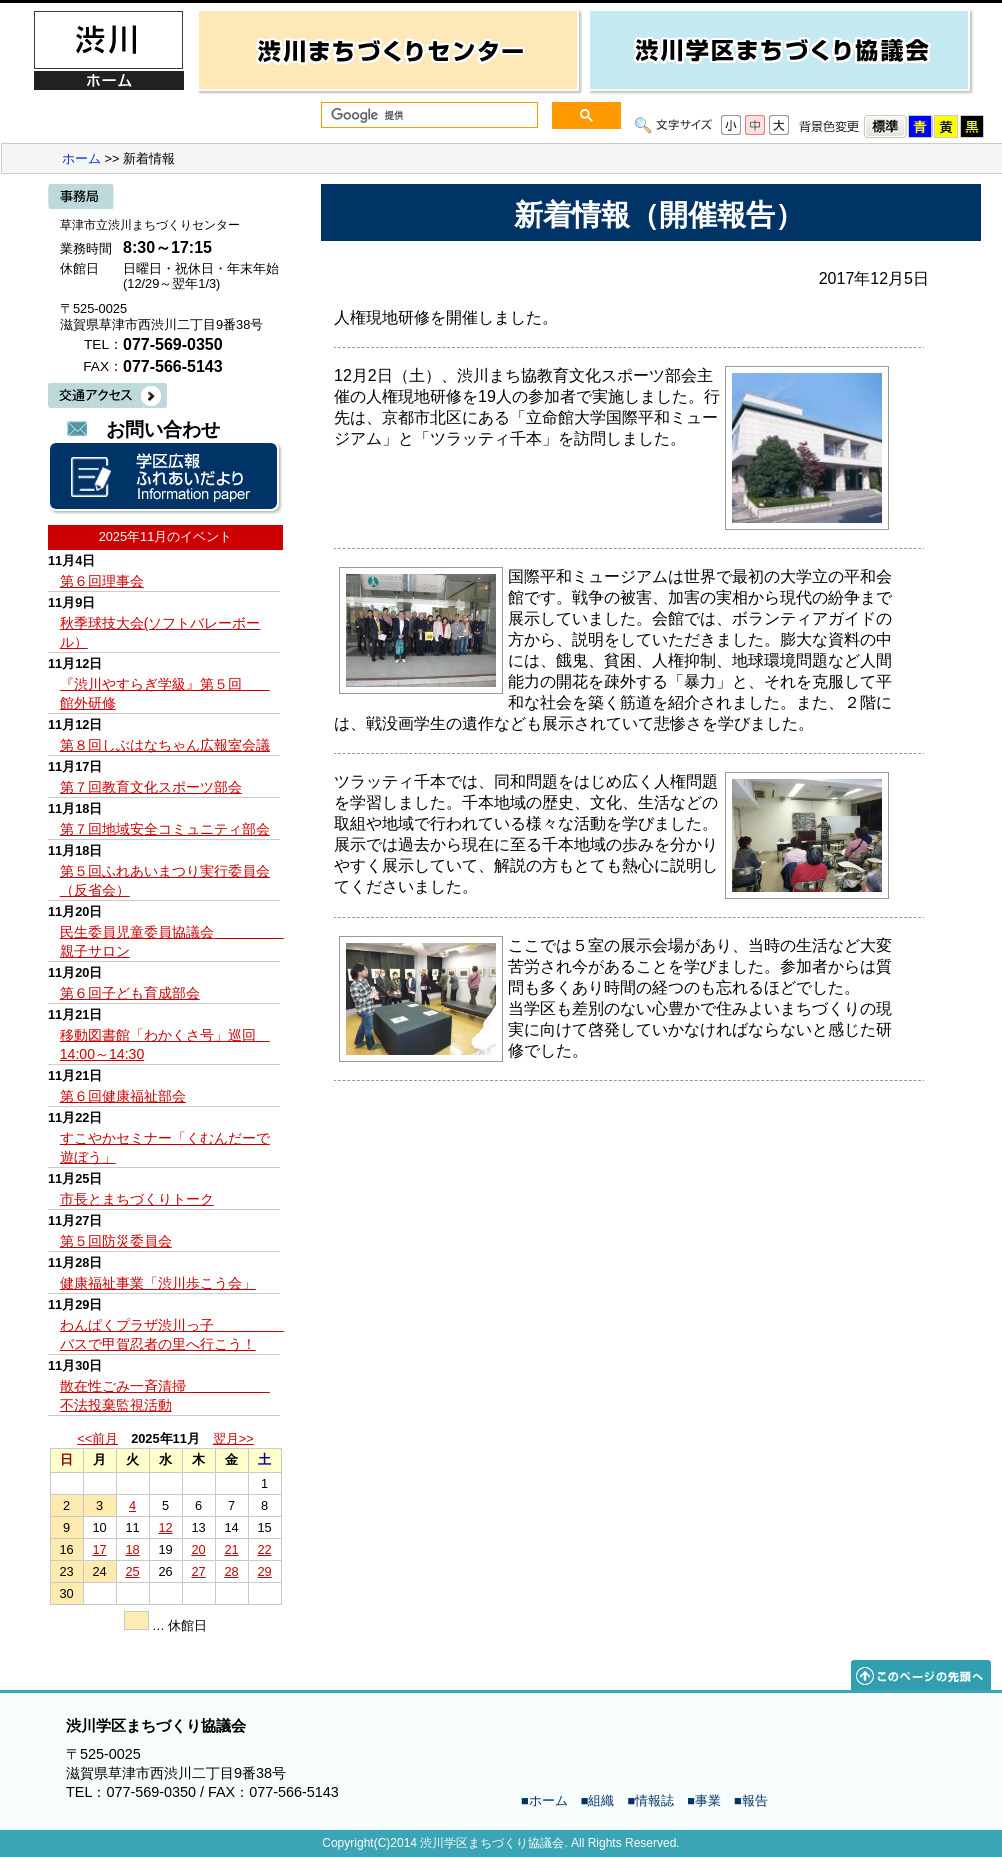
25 (132, 1571)
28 (231, 1571)
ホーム (81, 158)
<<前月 (97, 1438)
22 (264, 1549)
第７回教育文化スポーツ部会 (151, 787)
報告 (755, 1800)
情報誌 (654, 1800)
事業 (708, 1800)
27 (198, 1571)
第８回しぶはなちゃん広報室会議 (165, 745)
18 (132, 1549)
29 (264, 1571)
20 (198, 1549)
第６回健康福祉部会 (123, 1096)
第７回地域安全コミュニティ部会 (165, 829)
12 (165, 1527)
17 (99, 1549)
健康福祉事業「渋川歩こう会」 (158, 1283)
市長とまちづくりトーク (137, 1199)
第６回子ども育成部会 (130, 993)
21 (231, 1549)
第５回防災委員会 (116, 1241)
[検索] (427, 115)
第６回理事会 (102, 581)
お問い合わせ (163, 429)
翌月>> (233, 1438)
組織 (601, 1800)
